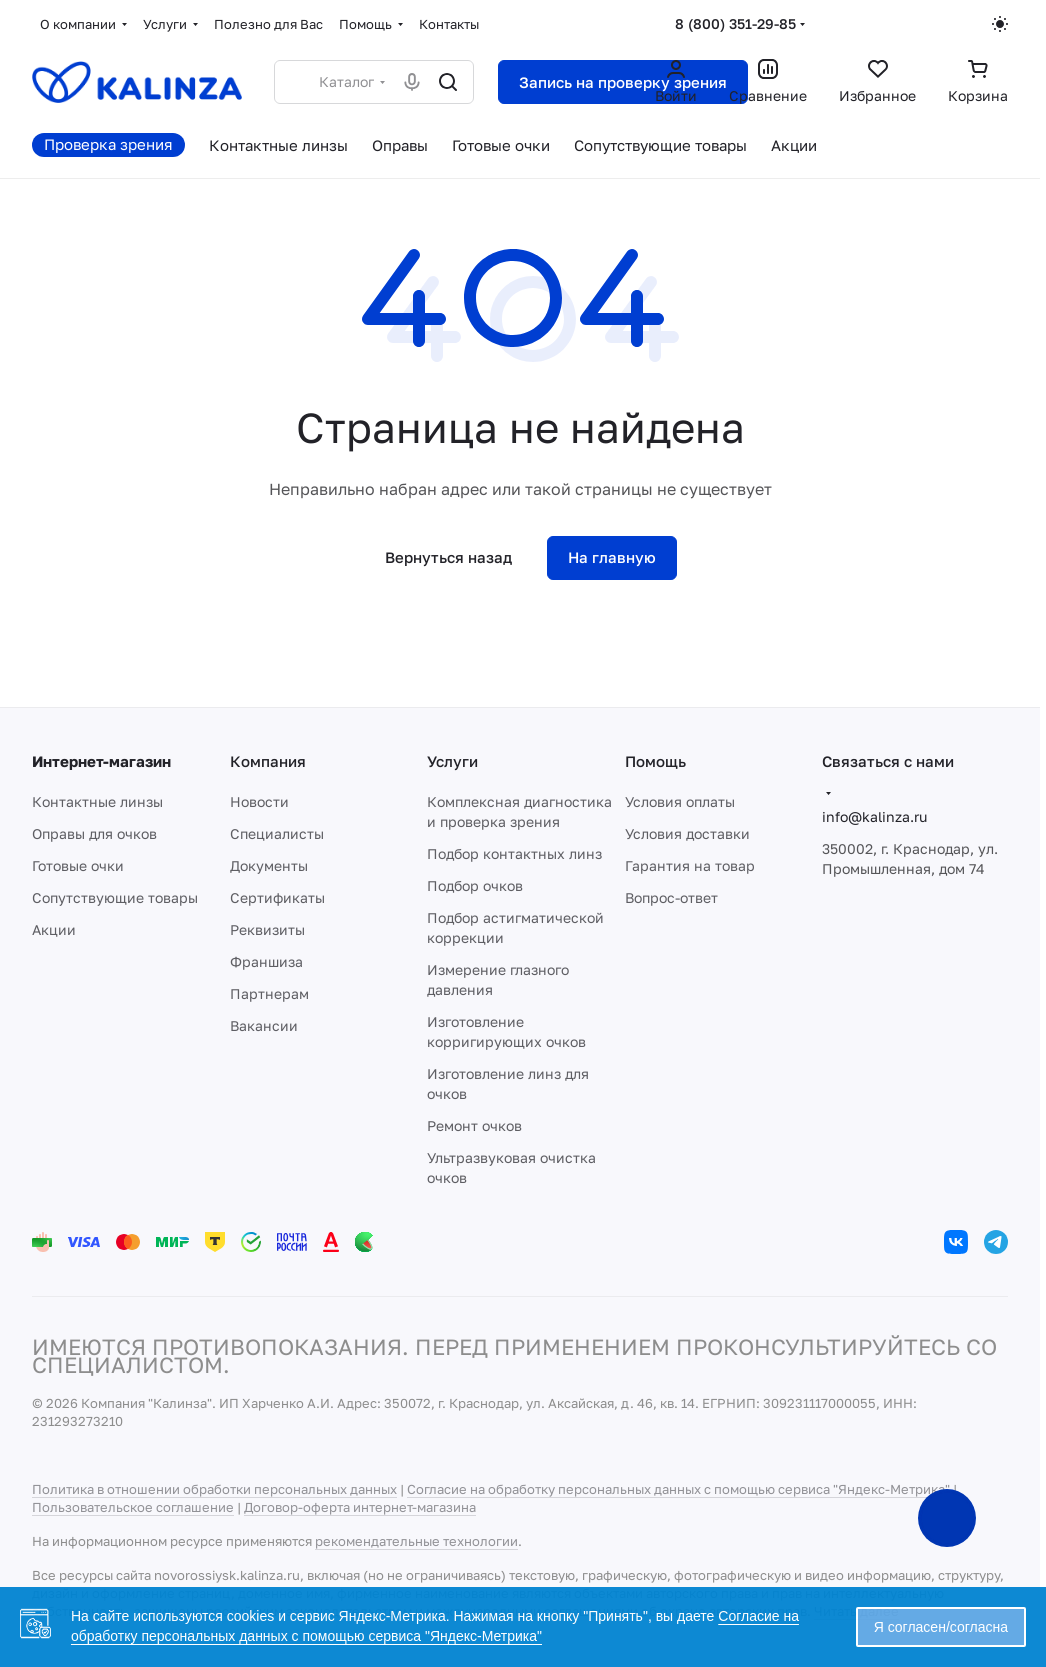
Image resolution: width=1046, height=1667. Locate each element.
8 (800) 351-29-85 (735, 23)
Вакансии (264, 1025)
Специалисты (277, 833)
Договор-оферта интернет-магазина (360, 1507)
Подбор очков (475, 885)
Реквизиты (267, 929)
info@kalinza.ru (874, 816)
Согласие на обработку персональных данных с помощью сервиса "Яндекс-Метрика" (678, 1489)
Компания (268, 761)
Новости (259, 801)
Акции (54, 929)
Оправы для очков (94, 833)
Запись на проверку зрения (623, 82)
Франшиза (266, 961)
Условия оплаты (680, 801)
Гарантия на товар (690, 865)
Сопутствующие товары (115, 897)
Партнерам (269, 993)
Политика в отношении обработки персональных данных (214, 1489)
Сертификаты (277, 897)
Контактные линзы (97, 801)
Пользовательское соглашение (133, 1507)
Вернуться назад (448, 557)
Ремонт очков (474, 1125)
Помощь (655, 761)
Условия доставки (687, 833)
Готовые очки (78, 865)
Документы (269, 865)
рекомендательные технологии (416, 1541)
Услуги (452, 761)
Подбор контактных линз (514, 853)
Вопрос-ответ (671, 897)
